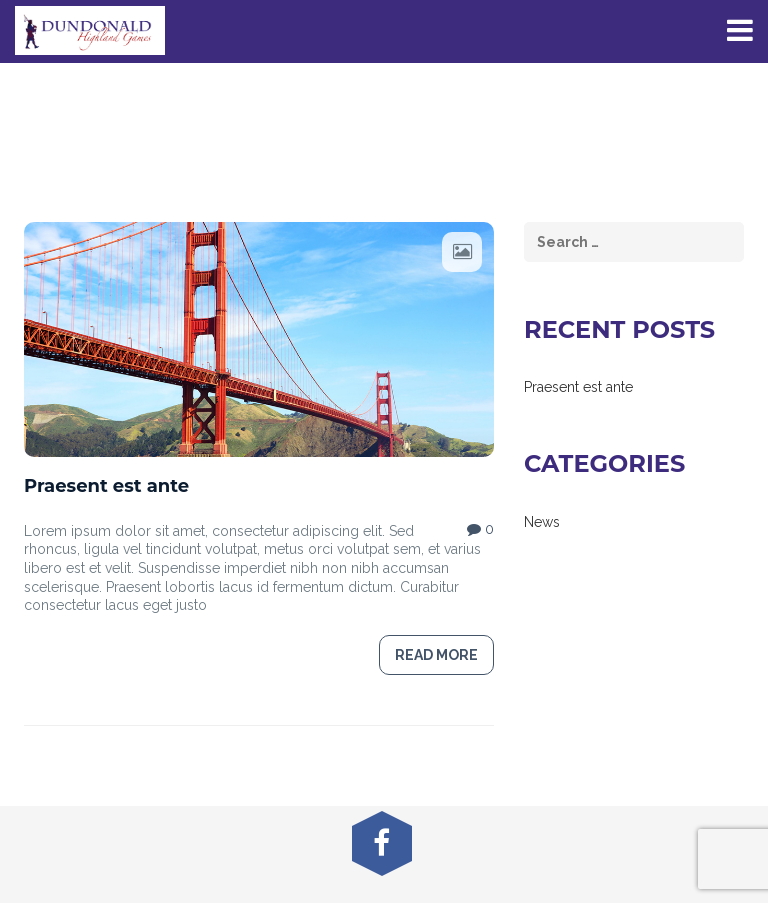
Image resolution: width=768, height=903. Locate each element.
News (542, 522)
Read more (436, 655)
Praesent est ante (106, 486)
